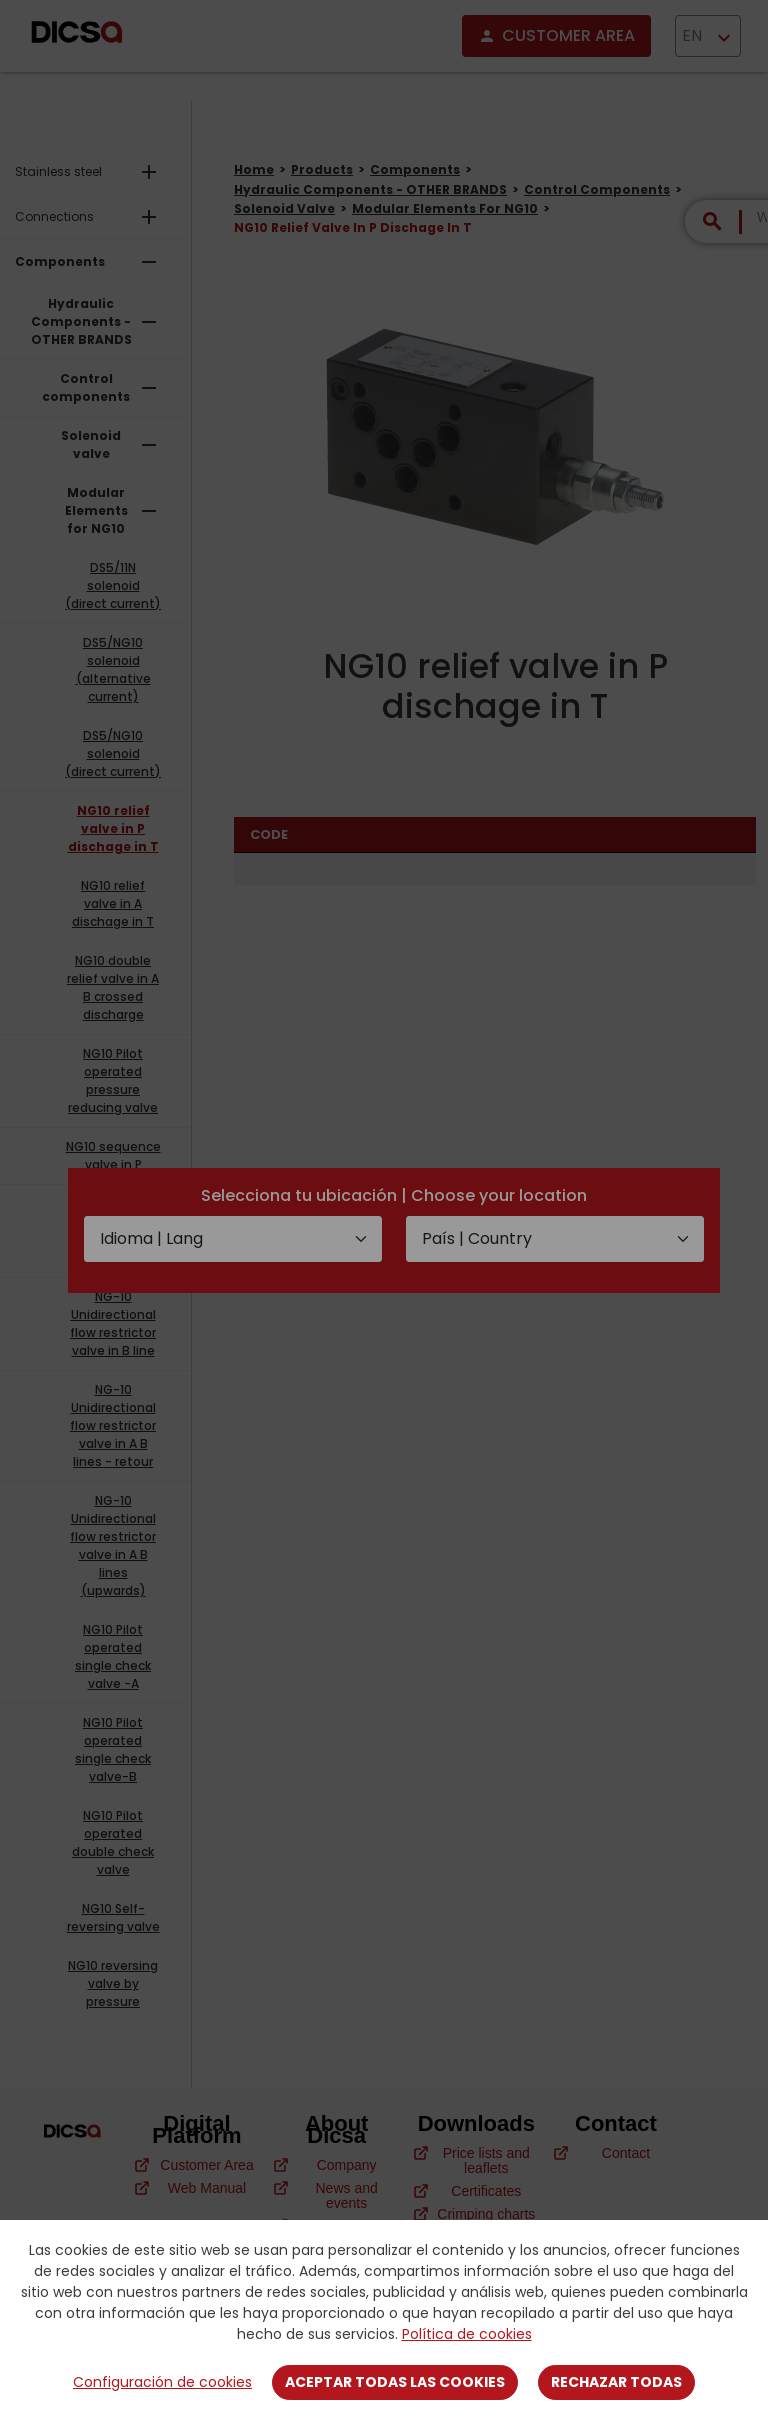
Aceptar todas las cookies (395, 2382)
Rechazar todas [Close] (616, 2382)
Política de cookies (467, 2334)
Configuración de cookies (162, 2382)
